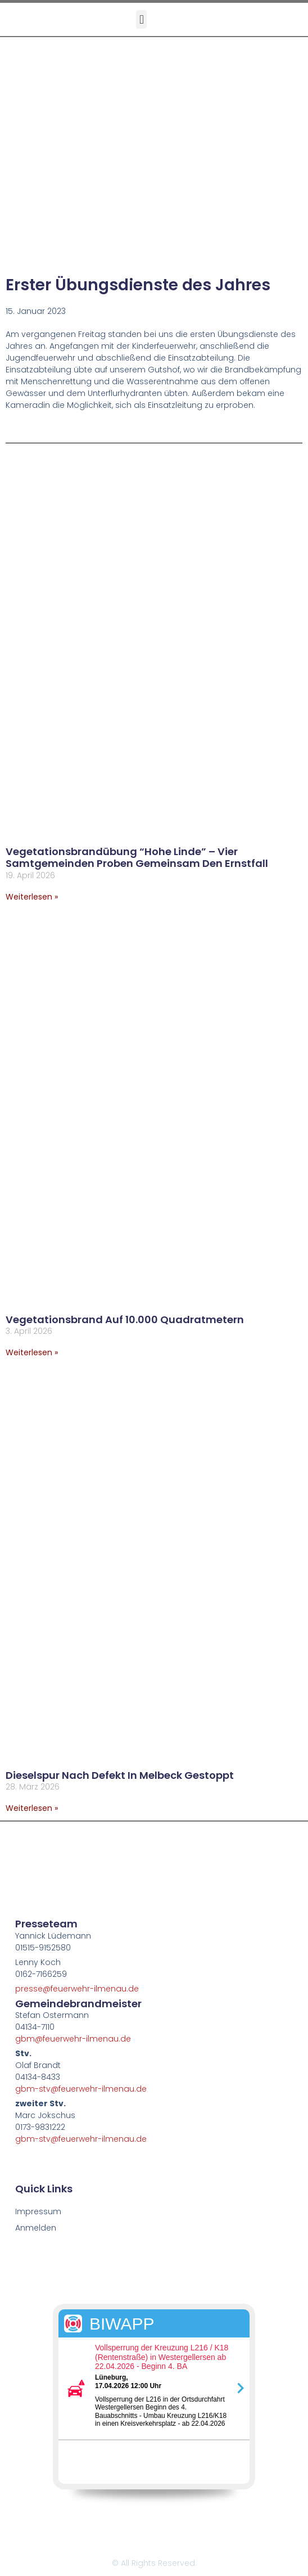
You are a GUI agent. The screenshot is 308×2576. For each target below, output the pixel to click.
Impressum (38, 2211)
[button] (141, 19)
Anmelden (35, 2227)
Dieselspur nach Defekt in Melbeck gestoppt (120, 1775)
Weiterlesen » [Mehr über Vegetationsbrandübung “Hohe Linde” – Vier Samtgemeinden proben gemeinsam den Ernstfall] (32, 896)
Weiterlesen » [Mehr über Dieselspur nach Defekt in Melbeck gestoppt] (32, 1808)
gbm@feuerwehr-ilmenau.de (73, 2038)
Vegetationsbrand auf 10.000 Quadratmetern (125, 1319)
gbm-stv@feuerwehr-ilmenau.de (81, 2088)
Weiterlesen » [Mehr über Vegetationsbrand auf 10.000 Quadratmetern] (32, 1352)
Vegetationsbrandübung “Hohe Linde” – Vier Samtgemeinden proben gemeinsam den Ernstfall (137, 857)
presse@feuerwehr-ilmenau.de (77, 1988)
